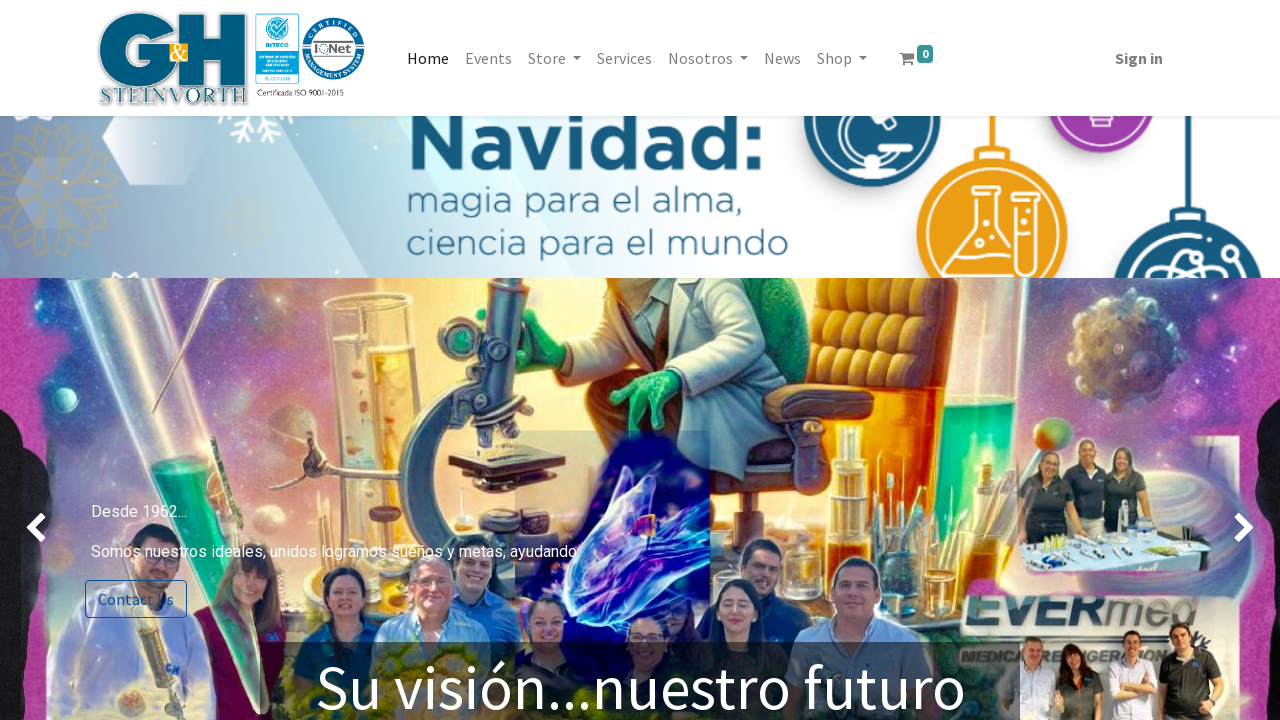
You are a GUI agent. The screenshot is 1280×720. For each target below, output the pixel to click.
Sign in (1139, 58)
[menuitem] (428, 58)
